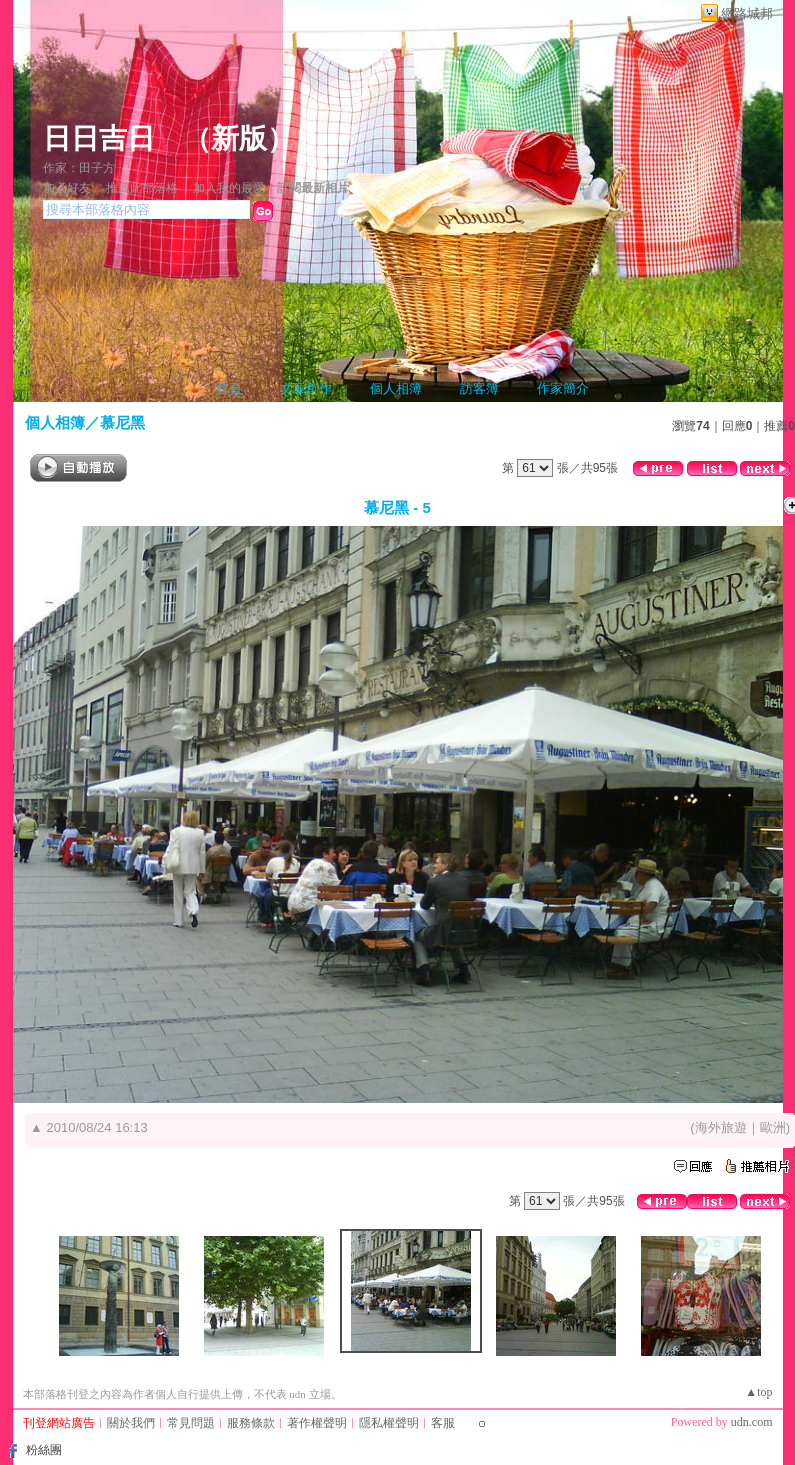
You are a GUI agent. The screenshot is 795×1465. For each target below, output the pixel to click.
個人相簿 (396, 388)
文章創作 (306, 388)
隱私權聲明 (389, 1423)
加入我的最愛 (229, 188)
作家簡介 (563, 388)
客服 (443, 1423)
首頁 (229, 388)
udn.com (752, 1422)
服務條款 (251, 1423)
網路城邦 (747, 13)
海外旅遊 (721, 1127)
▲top (758, 1392)
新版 (239, 138)
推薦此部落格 (142, 188)
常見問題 (191, 1423)
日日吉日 (99, 138)
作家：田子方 (79, 168)
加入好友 (67, 188)
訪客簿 (479, 388)
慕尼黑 (122, 422)
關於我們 (131, 1423)
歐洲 (773, 1127)
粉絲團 (44, 1450)
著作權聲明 (317, 1423)
